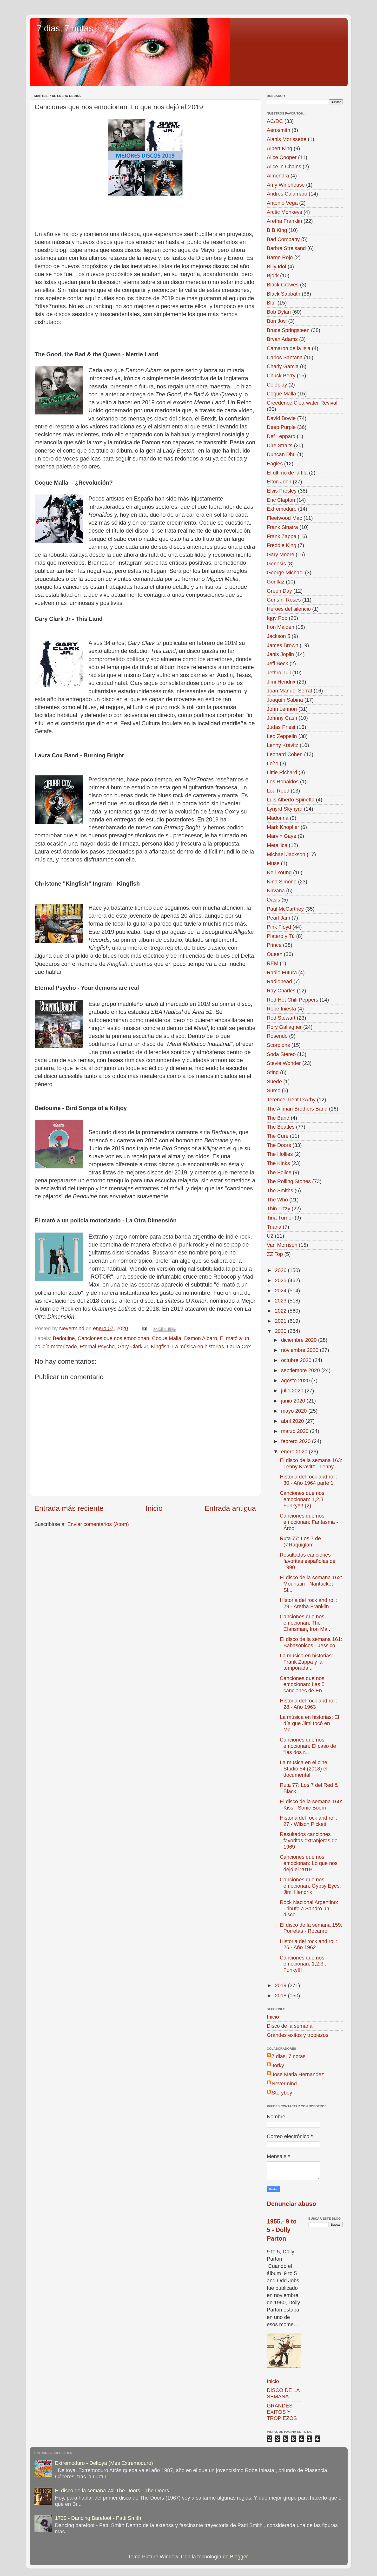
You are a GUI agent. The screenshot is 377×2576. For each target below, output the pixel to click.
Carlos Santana (285, 357)
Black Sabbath (283, 294)
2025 (281, 1280)
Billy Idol (276, 267)
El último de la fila (287, 473)
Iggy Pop (277, 618)
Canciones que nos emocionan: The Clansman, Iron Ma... (305, 1622)
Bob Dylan (279, 312)
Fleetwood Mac (284, 518)
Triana (274, 1227)
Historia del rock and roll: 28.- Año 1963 (308, 1704)
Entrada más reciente (69, 1508)
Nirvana (276, 891)
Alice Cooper (282, 157)
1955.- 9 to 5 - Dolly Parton (282, 2230)
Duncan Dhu (281, 454)
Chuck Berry (281, 376)
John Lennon (282, 709)
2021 (281, 1321)
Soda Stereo (281, 1054)
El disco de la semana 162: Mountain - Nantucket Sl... (311, 1583)
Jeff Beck (277, 663)
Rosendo (277, 1036)
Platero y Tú (281, 936)
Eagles (275, 464)
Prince (274, 945)
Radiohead (279, 981)
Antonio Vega (282, 203)
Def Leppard (281, 436)
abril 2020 (293, 1421)
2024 (281, 1291)
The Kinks (278, 1163)
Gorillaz (275, 582)
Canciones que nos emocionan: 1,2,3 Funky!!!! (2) (302, 1499)
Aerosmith (278, 130)
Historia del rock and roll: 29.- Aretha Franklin (308, 1603)
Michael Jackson (286, 854)
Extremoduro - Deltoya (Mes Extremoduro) (104, 2463)
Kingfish (160, 1346)
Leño (272, 763)
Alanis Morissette (286, 139)
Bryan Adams (282, 339)
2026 (281, 1270)
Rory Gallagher (284, 1027)
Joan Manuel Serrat (289, 691)
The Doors (279, 1145)
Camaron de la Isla (289, 348)
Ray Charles (281, 991)
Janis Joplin (280, 654)
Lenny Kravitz (282, 745)
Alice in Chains (284, 166)
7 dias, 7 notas (65, 28)
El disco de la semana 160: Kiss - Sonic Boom (311, 1804)
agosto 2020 (296, 1380)
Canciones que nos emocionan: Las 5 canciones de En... (303, 1684)
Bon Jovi (277, 321)
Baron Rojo (280, 257)
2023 (281, 1301)
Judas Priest (281, 727)
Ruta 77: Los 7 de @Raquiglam (300, 1541)
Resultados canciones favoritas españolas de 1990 (307, 1561)
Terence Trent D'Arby (291, 1100)
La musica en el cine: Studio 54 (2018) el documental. (304, 1768)
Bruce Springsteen (288, 330)
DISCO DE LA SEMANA (283, 2393)
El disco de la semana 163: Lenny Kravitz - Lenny (311, 1463)
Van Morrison (282, 1245)
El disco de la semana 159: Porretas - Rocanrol (311, 1928)
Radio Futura (282, 972)
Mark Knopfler (283, 827)
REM (272, 963)
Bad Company (283, 239)
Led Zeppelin (282, 736)
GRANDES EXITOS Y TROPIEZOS (282, 2412)
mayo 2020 (294, 1411)
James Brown (282, 645)
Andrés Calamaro (287, 194)
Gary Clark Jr (133, 1346)
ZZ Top (275, 1254)
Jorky (278, 2065)
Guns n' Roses (284, 600)
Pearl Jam (278, 918)
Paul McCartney (285, 909)
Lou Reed (278, 791)
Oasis (273, 900)
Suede (274, 1081)
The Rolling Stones (289, 1181)
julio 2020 (293, 1391)
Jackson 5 (278, 636)
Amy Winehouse (286, 185)
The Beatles (281, 1127)
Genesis (276, 564)
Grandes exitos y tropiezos (298, 2035)
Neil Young (279, 872)
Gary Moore (280, 554)
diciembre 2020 (299, 1340)
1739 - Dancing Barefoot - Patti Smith (98, 2518)
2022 (281, 1311)
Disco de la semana (290, 2026)
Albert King (279, 148)
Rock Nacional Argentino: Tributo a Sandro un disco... (309, 1908)
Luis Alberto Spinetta (291, 800)
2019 (281, 1985)
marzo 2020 (295, 1431)
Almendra (278, 176)
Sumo (273, 1090)
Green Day (279, 591)
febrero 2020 (296, 1441)
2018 (281, 1996)
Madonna (278, 818)
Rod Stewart (281, 1018)
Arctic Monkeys (284, 212)
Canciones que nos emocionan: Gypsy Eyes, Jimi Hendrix (310, 1886)
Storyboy (282, 2093)
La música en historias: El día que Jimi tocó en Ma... (309, 1723)
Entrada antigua (230, 1508)
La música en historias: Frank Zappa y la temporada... (306, 1662)
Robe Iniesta (281, 1009)
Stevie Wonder (284, 1063)
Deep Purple (281, 427)
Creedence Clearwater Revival (302, 403)
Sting (273, 1072)
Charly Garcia (283, 366)
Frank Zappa (281, 536)
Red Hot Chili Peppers (292, 1000)
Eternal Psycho (97, 1346)
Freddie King (281, 545)
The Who (277, 1200)
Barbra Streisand (286, 248)
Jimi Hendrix (281, 682)
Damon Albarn (200, 1338)
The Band (278, 1118)
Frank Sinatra (282, 527)
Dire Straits (280, 445)
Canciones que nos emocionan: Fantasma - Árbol (309, 1522)
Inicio (154, 1508)
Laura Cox (239, 1346)
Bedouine (64, 1338)
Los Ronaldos (283, 782)
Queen (275, 954)
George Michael (285, 572)
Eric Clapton (281, 500)
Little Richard (282, 772)
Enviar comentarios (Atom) (98, 1524)
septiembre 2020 (301, 1370)
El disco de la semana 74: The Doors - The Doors (112, 2491)
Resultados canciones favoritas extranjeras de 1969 (308, 1840)
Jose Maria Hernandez (298, 2074)
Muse (273, 863)
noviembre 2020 (300, 1350)
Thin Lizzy (278, 1209)
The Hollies (280, 1154)
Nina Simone (282, 882)
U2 (270, 1236)
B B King (277, 230)
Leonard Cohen (285, 754)
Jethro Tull (279, 673)
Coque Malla (166, 1338)
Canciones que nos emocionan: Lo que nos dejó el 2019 (308, 1863)
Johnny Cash (282, 718)
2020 (281, 1331)
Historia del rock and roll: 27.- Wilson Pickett (308, 1821)
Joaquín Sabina (285, 700)
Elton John (279, 482)
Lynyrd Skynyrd (285, 809)
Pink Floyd (279, 927)
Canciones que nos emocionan (113, 1338)
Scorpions (278, 1045)
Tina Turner (280, 1218)
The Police (279, 1172)
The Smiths (280, 1190)
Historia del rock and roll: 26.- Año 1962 (308, 1944)
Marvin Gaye (281, 836)
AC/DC (275, 121)
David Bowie (281, 418)
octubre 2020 (297, 1360)
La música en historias (198, 1346)
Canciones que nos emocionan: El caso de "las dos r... (308, 1746)
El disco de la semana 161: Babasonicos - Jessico (311, 1642)
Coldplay (277, 385)
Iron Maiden (280, 627)
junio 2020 (294, 1401)
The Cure (278, 1136)
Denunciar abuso (291, 2203)
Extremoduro (282, 509)
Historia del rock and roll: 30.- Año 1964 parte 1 (308, 1480)
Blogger (239, 2557)
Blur (271, 303)
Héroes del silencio (289, 609)
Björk (273, 275)
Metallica (277, 845)
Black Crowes (283, 285)
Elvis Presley (282, 491)
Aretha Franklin (284, 221)
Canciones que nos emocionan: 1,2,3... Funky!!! (304, 1964)
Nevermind (284, 2084)
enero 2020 (295, 1452)
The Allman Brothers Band (297, 1109)
